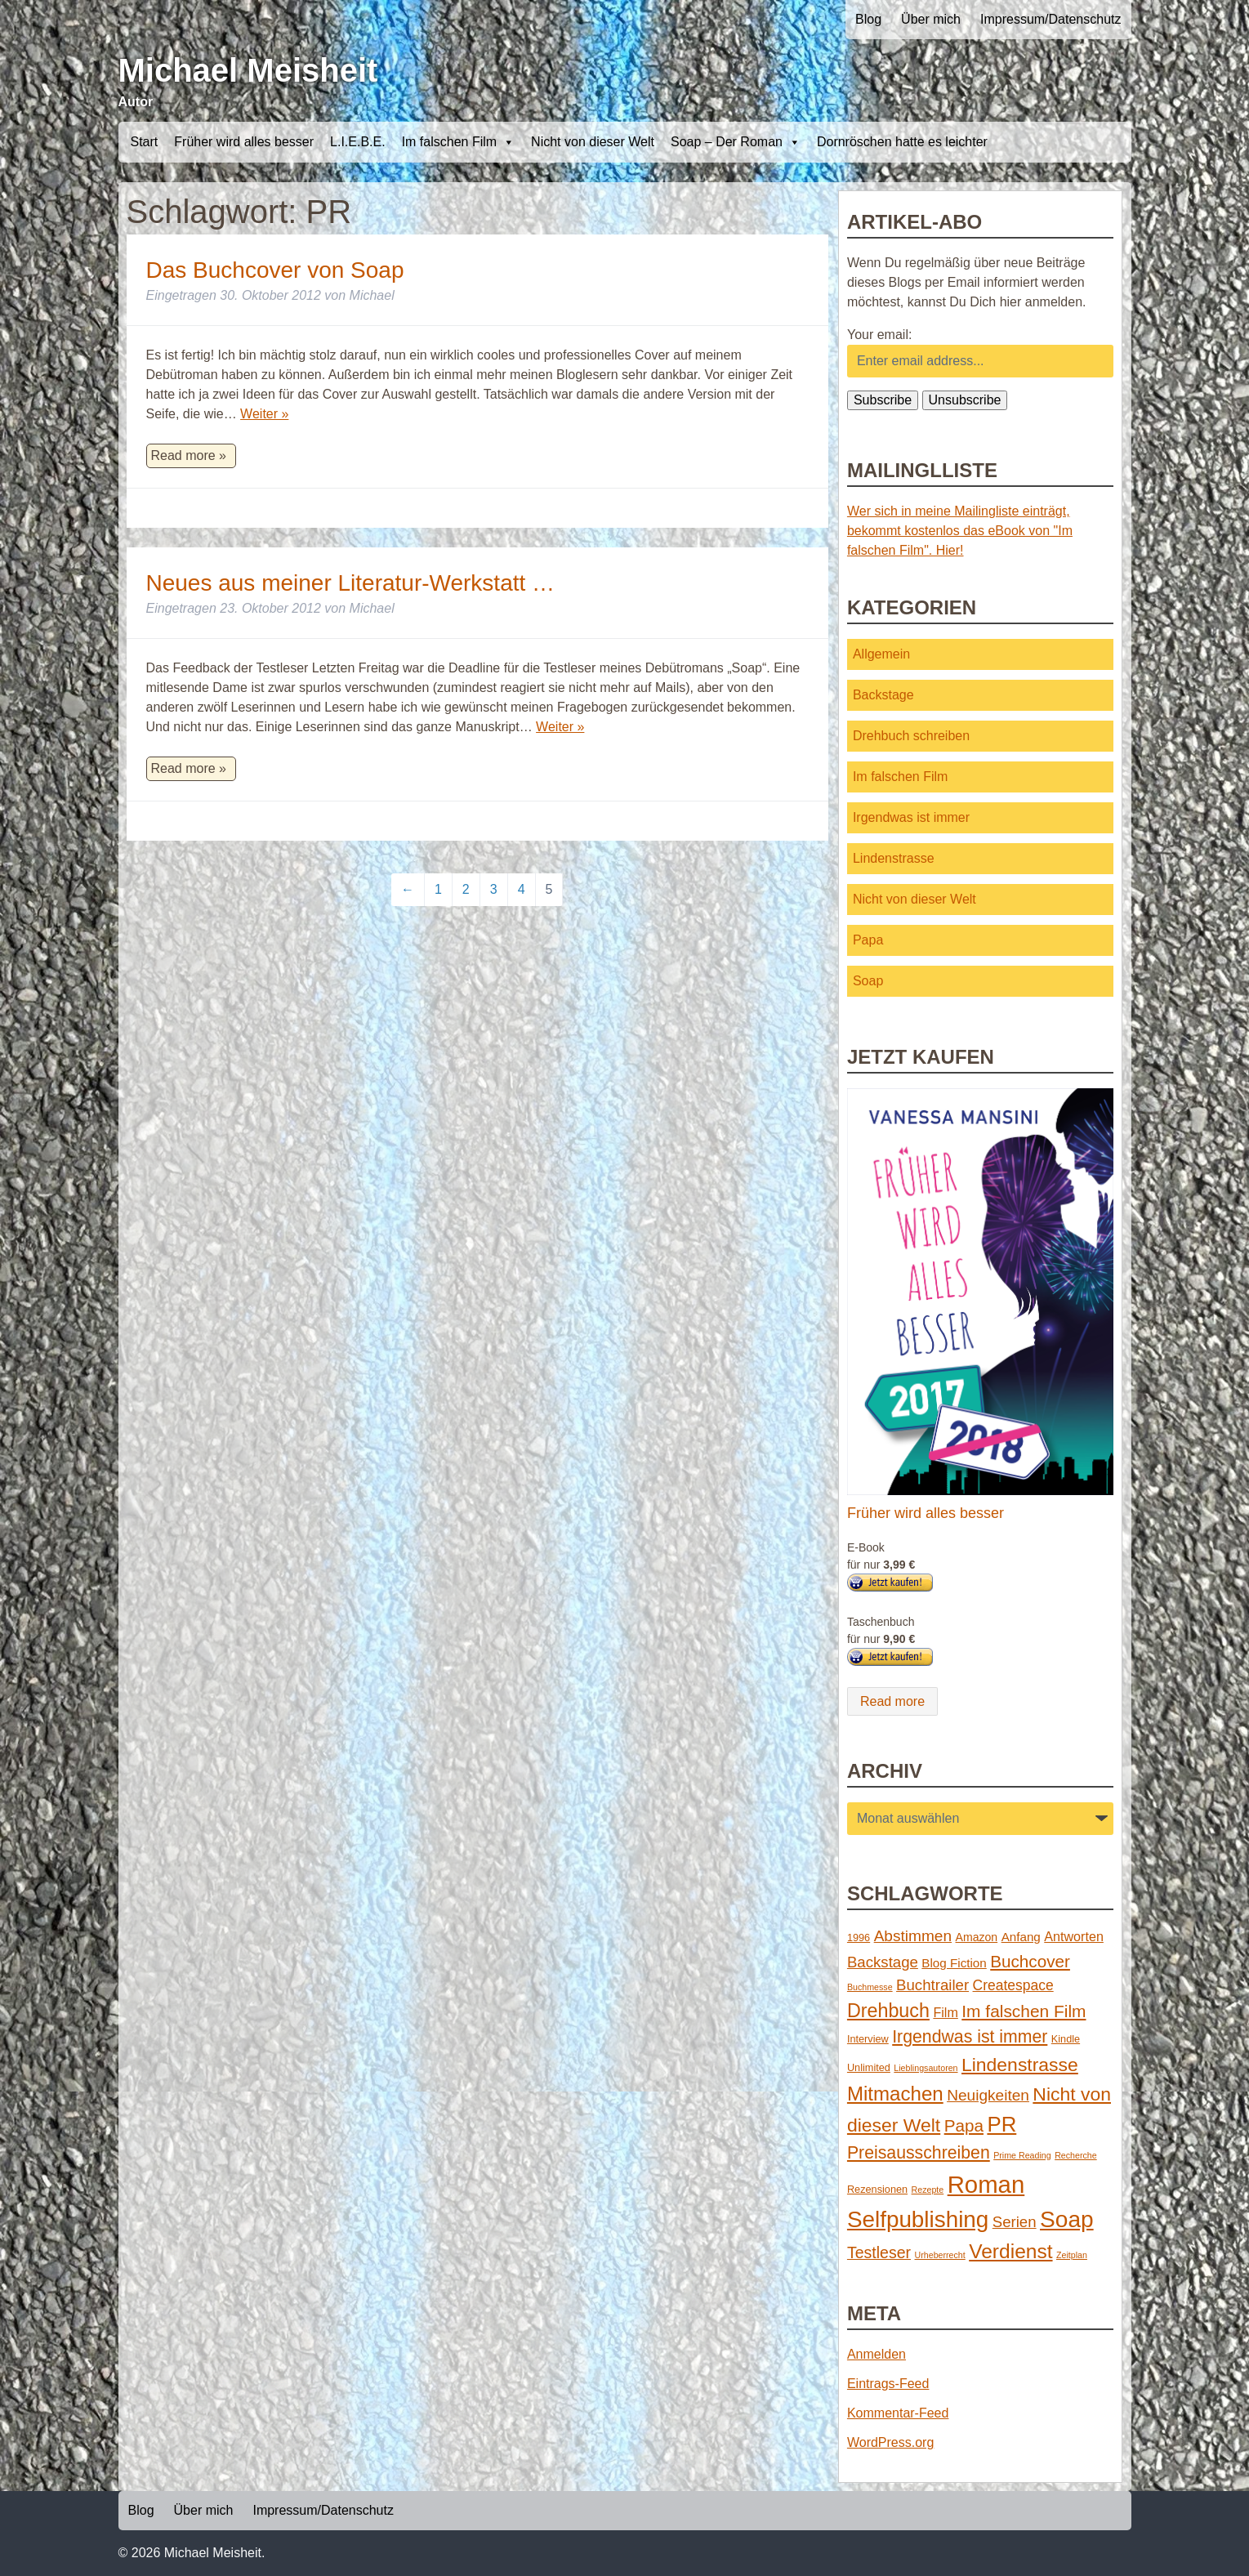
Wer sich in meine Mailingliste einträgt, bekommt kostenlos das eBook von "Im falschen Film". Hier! (960, 530)
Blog (868, 19)
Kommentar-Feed (898, 2413)
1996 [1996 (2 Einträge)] (858, 1937)
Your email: (879, 335)
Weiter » (264, 414)
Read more (892, 1701)
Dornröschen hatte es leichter (902, 142)
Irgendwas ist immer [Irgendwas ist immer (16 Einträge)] (969, 2037)
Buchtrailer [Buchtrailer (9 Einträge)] (932, 1984)
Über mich (931, 19)
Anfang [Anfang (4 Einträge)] (1021, 1937)
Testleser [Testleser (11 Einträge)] (879, 2252)
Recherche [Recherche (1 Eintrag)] (1076, 2155)
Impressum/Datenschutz (1051, 19)
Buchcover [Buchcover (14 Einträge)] (1030, 1961)
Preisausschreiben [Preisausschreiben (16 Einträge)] (918, 2153)
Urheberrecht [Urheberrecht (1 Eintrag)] (940, 2255)
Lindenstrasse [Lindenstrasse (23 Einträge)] (1019, 2064)
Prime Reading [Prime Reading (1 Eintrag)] (1021, 2155)
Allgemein (881, 654)
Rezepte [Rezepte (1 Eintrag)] (928, 2189)
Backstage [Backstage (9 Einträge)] (882, 1962)
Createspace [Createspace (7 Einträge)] (1013, 1985)
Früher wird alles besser (244, 142)
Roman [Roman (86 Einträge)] (986, 2184)
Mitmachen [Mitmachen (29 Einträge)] (895, 2094)
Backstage (883, 695)
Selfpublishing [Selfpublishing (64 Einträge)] (917, 2219)
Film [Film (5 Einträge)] (945, 2012)
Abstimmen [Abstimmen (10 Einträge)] (913, 1935)
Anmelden (876, 2354)
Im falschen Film (458, 142)
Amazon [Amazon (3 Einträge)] (977, 1937)
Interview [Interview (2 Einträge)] (868, 2039)
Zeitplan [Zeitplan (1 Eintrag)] (1071, 2255)
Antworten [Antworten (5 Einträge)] (1074, 1936)
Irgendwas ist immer (911, 817)
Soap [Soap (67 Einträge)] (1067, 2219)
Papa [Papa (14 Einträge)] (964, 2125)
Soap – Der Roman (736, 142)
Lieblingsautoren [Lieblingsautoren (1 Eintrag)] (925, 2068)
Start (144, 142)
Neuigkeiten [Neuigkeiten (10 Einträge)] (988, 2095)
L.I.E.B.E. (358, 142)
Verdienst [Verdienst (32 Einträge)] (1010, 2251)
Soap (868, 981)
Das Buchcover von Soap (275, 270)
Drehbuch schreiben (911, 736)
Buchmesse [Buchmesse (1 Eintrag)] (870, 1987)
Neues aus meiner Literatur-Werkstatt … (350, 583)
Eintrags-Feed (888, 2384)
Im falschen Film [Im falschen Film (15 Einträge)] (1023, 2011)
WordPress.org (890, 2442)
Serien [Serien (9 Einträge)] (1015, 2221)
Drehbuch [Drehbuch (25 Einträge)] (888, 2010)
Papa (868, 940)
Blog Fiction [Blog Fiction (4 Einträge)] (953, 1963)
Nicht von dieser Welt (592, 142)
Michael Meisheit (248, 70)
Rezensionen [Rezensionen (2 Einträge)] (877, 2189)
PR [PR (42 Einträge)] (1001, 2124)
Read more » (189, 455)
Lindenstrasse (894, 858)
